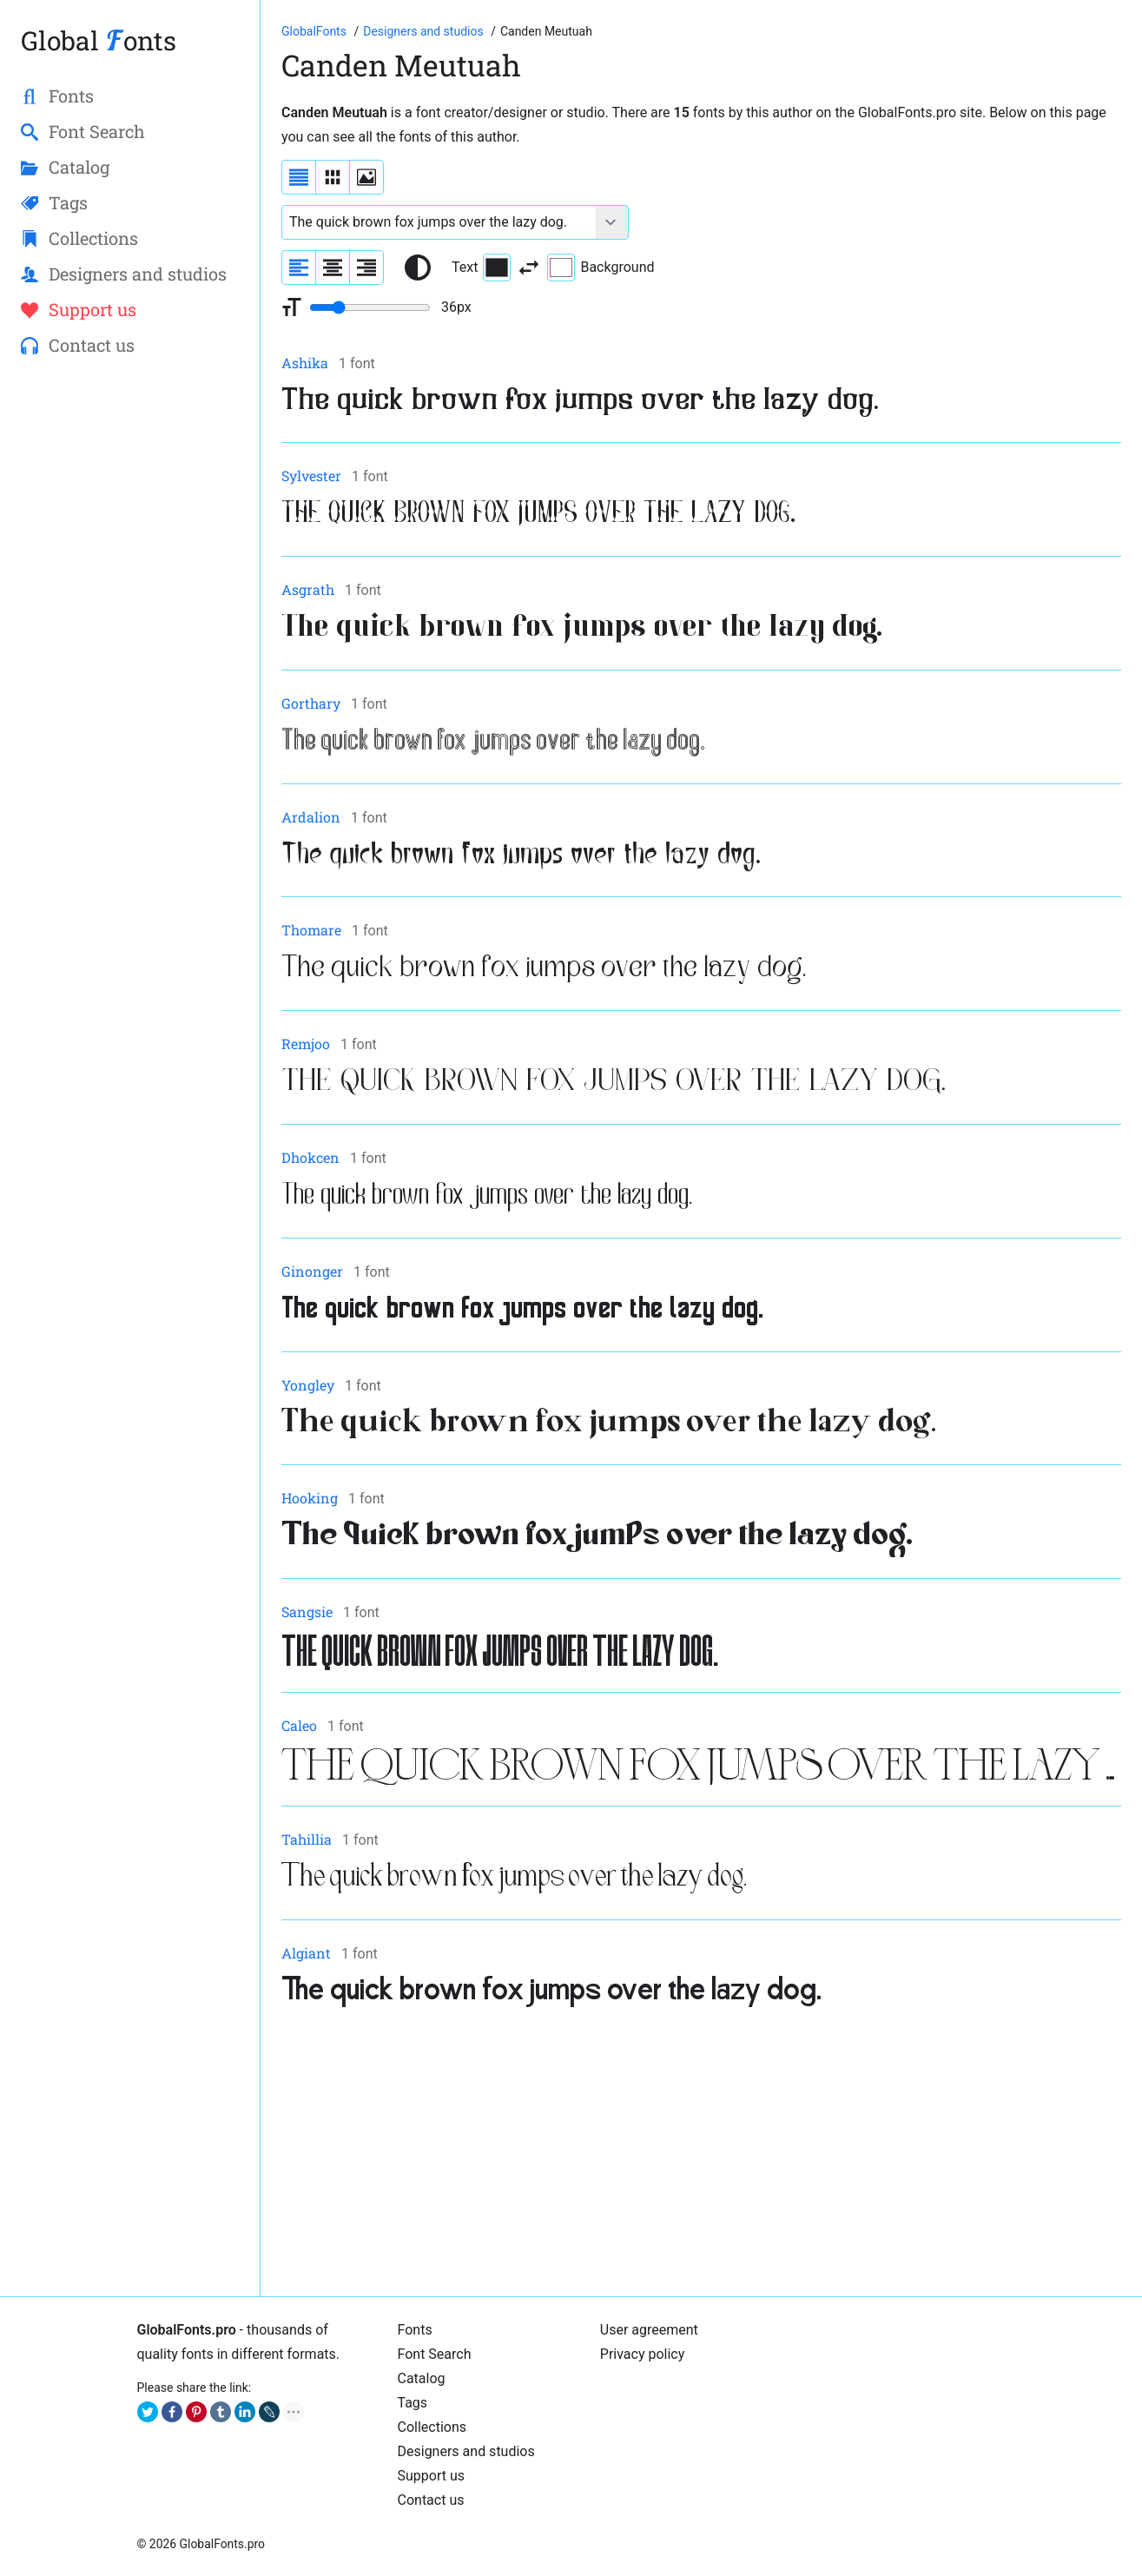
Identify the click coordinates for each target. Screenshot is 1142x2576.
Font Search (435, 2354)
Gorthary (310, 703)
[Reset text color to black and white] (418, 267)
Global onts (98, 40)
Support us (431, 2475)
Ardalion (310, 817)
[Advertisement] (701, 2153)
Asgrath (307, 589)
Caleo (299, 1725)
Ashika (304, 362)
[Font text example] (439, 222)
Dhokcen (310, 1157)
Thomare (311, 930)
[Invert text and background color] (529, 267)
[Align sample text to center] (332, 267)
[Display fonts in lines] (332, 177)
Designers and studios (466, 2451)
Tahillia (306, 1839)
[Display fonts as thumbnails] (366, 177)
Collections (432, 2427)
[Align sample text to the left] (298, 267)
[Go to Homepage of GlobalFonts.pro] (315, 31)
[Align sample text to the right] (366, 267)
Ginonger (312, 1271)
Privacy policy (642, 2354)
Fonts (415, 2330)
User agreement (649, 2330)
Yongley (307, 1385)
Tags (413, 2402)
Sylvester (311, 475)
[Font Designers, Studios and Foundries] (424, 31)
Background (600, 267)
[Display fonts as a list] (298, 177)
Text (481, 267)
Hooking (309, 1498)
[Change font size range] (370, 307)
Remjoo (305, 1043)
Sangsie (307, 1611)
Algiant (306, 1953)
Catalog (422, 2378)
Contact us (431, 2500)
